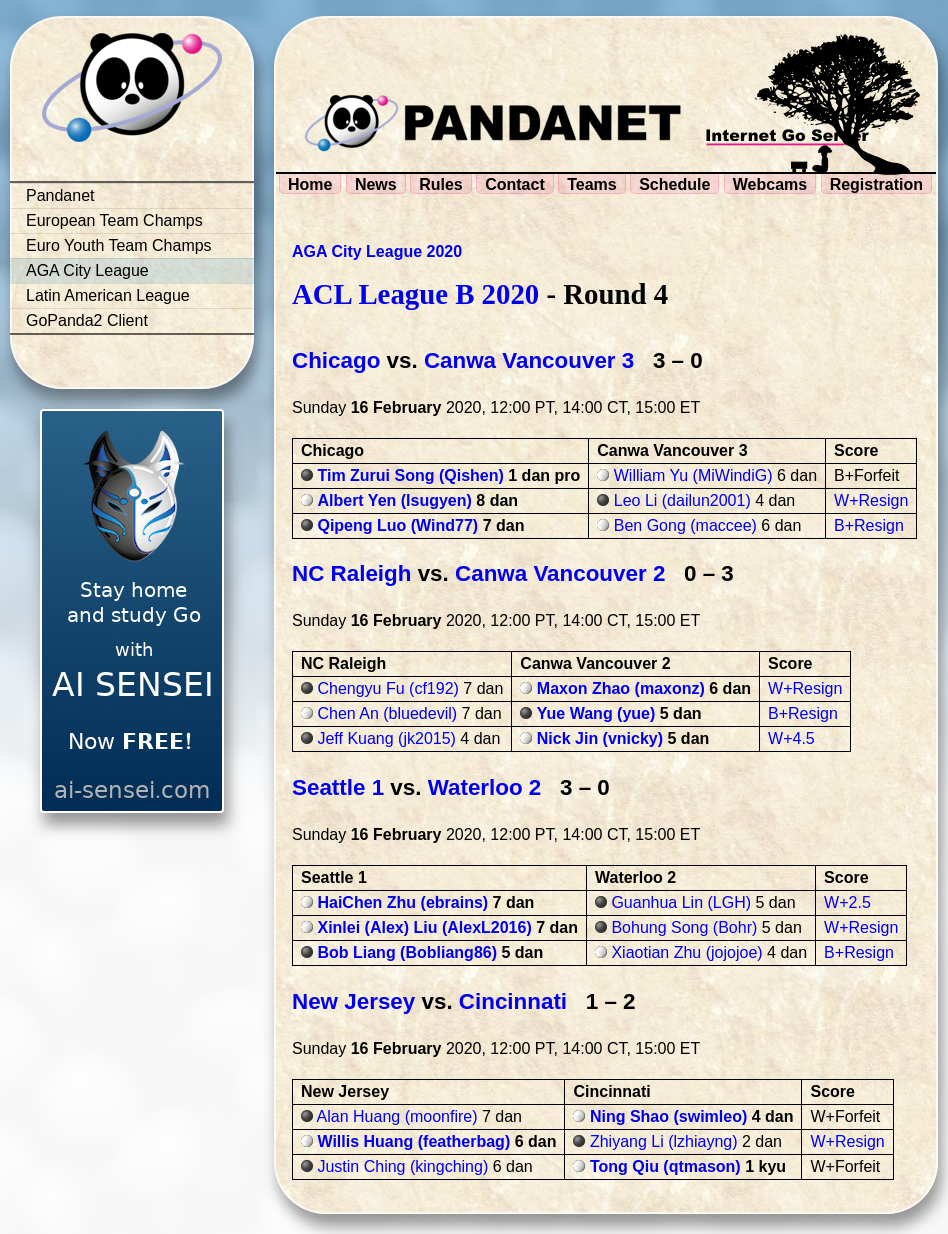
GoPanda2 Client (87, 320)
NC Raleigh (351, 573)
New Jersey (353, 1001)
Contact (515, 184)
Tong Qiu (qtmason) (665, 1166)
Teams (592, 184)
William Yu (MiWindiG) (693, 475)
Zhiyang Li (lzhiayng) (664, 1141)
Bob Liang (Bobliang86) (407, 952)
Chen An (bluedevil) (387, 713)
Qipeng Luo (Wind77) (397, 525)
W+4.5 (791, 738)
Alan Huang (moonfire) (397, 1116)
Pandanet (60, 195)
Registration (876, 184)
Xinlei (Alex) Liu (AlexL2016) (424, 927)
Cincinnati (513, 1001)
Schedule (674, 184)
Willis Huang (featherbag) (413, 1141)
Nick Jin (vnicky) (600, 738)
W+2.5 (847, 902)
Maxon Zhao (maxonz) (621, 688)
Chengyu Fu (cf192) (387, 688)
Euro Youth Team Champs (119, 245)
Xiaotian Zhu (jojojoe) (686, 952)
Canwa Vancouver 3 (529, 360)
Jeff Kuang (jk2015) (386, 738)
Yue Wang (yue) (596, 713)
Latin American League (108, 295)
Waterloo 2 (485, 787)
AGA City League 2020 (377, 251)
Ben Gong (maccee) (685, 525)
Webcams (770, 184)
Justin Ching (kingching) (402, 1166)
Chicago (336, 360)
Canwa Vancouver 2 (560, 573)
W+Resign (871, 500)
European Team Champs (114, 220)
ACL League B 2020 (415, 294)
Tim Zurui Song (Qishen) (410, 475)
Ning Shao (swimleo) (668, 1116)
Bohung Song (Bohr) (684, 927)
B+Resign (869, 525)
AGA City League (87, 270)
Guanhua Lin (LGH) (681, 902)
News (376, 184)
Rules (441, 184)
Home (310, 184)
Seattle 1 (338, 787)
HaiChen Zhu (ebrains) (402, 902)
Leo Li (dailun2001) (682, 500)
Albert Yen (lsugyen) (394, 500)
